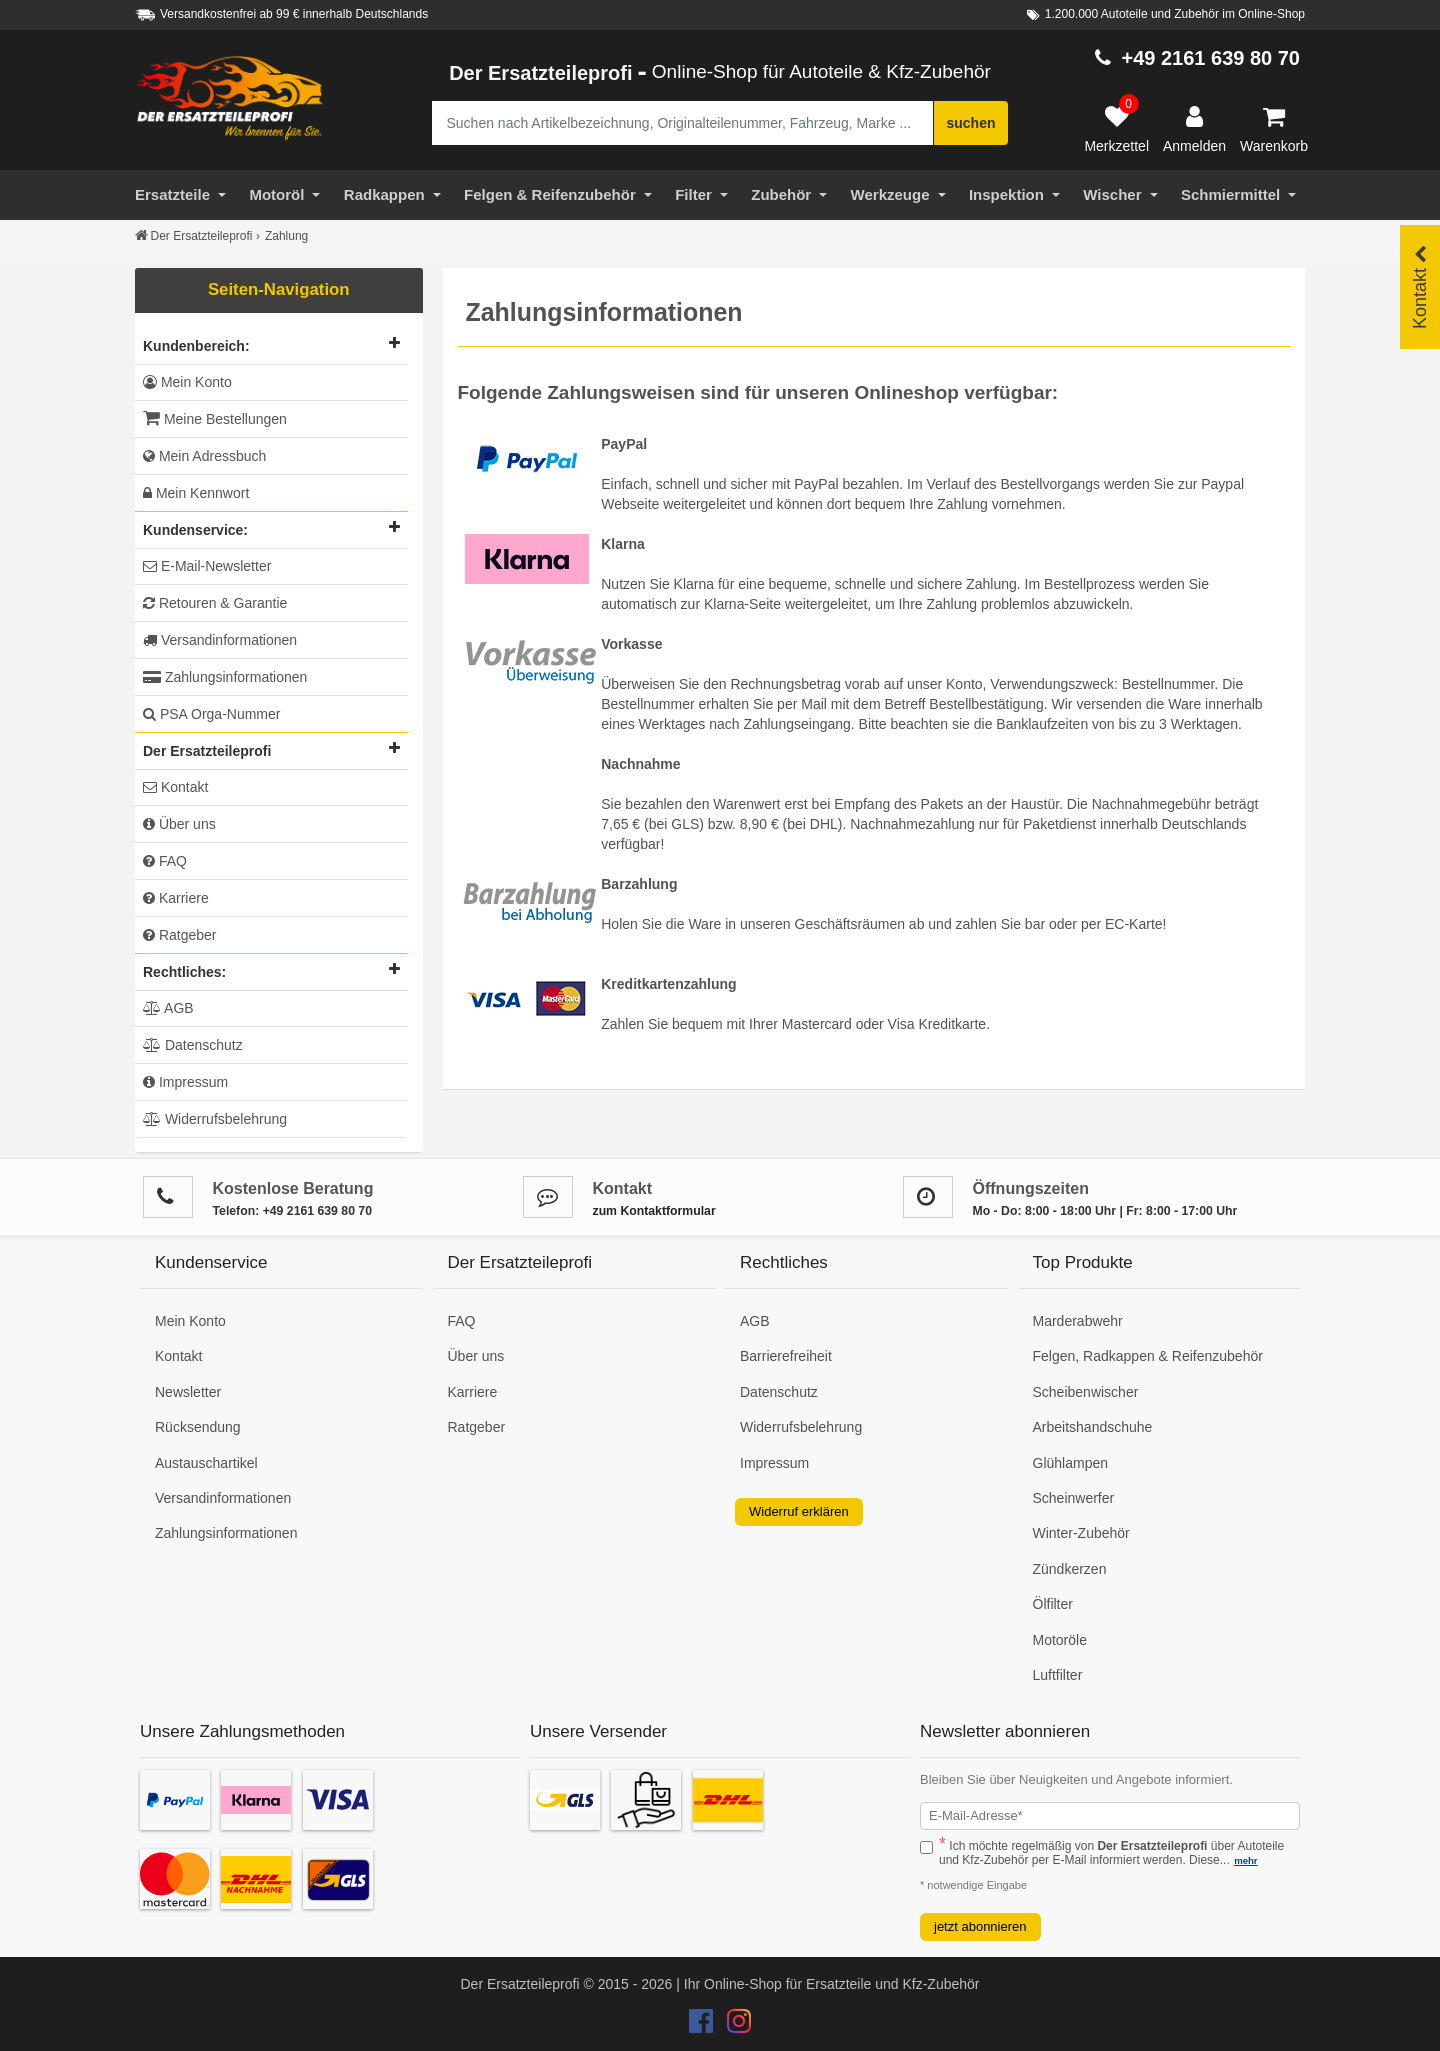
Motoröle (1060, 1640)
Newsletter (188, 1392)
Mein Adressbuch (204, 456)
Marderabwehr (1078, 1321)
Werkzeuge (898, 194)
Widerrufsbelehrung (801, 1427)
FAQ (462, 1321)
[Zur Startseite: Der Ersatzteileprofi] (230, 98)
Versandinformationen (223, 1498)
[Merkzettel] (1116, 130)
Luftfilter (1058, 1675)
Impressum (774, 1463)
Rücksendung (198, 1427)
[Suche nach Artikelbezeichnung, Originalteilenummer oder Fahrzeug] (682, 123)
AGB (755, 1321)
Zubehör (789, 194)
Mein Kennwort (196, 493)
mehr (1245, 1860)
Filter (701, 194)
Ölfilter (1053, 1604)
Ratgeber (477, 1427)
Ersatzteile (180, 194)
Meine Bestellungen (215, 418)
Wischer (1120, 194)
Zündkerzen (1070, 1569)
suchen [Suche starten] (970, 123)
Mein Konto (187, 382)
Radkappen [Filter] (392, 194)
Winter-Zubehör (1081, 1533)
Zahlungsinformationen (226, 1533)
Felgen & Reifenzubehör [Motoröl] (558, 194)
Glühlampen (1071, 1463)
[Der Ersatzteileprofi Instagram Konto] (734, 2026)
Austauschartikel (206, 1463)
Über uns (476, 1356)
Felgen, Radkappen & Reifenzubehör (1148, 1356)
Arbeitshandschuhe (1093, 1427)
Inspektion (1014, 194)
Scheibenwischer (1086, 1392)
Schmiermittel (1238, 194)
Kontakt (178, 1356)
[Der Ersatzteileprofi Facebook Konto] (703, 2026)
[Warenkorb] (1274, 130)
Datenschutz (779, 1392)
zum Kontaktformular (654, 1211)
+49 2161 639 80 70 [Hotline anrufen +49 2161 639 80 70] (1210, 58)
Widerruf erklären (799, 1511)
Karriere (473, 1392)
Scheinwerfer (1074, 1498)
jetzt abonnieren (980, 1926)
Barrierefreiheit (786, 1356)
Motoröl (284, 194)
